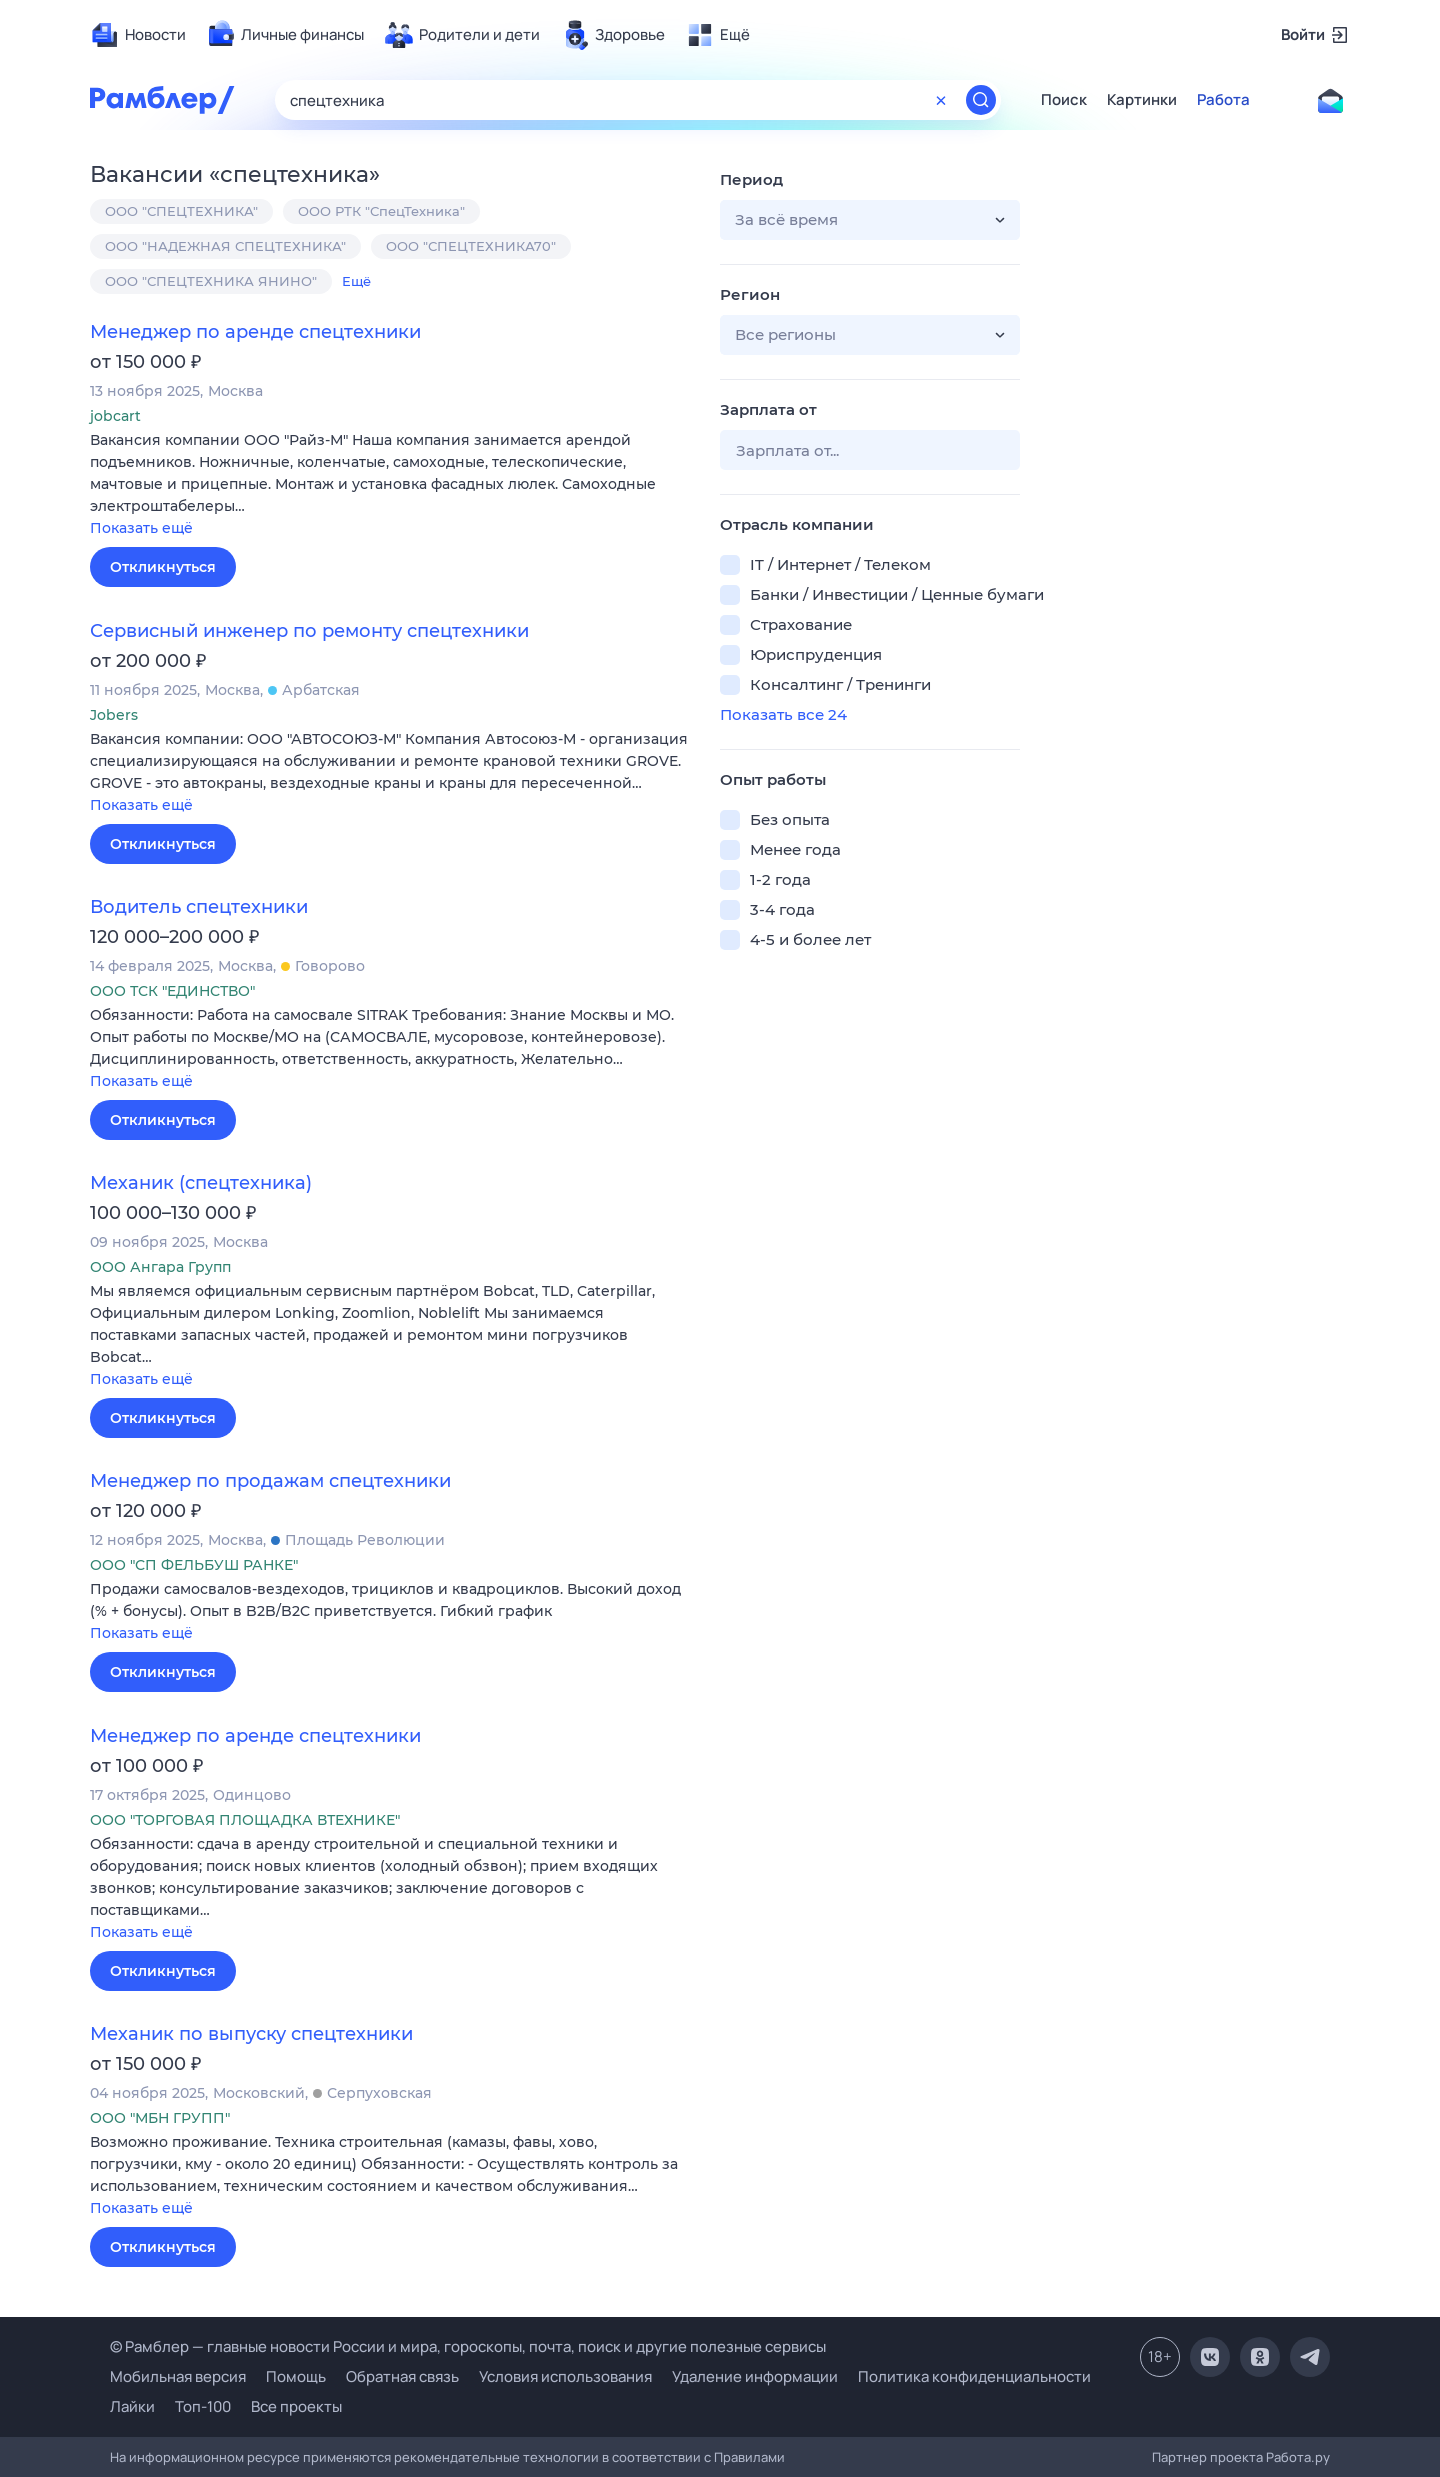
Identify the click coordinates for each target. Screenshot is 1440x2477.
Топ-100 (203, 2406)
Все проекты (296, 2406)
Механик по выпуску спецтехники (251, 2034)
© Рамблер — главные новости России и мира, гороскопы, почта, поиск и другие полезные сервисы (468, 2346)
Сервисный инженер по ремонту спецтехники (309, 631)
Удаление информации (755, 2376)
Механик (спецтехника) (201, 1183)
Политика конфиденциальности (974, 2376)
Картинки (1142, 100)
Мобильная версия (178, 2376)
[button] (390, 485)
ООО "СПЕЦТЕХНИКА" (181, 211)
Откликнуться (163, 567)
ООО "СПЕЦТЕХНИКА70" (471, 246)
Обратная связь (402, 2376)
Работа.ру (1298, 2457)
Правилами (749, 2457)
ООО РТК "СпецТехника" (381, 211)
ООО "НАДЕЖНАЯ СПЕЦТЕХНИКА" (225, 246)
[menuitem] (138, 35)
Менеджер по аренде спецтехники (255, 332)
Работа (1223, 100)
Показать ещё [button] (141, 528)
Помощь (296, 2376)
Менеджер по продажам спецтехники (270, 1481)
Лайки (132, 2406)
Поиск (1064, 100)
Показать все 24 (783, 714)
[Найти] (981, 100)
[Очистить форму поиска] (941, 100)
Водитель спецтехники (199, 907)
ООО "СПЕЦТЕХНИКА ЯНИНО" (211, 281)
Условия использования (565, 2376)
